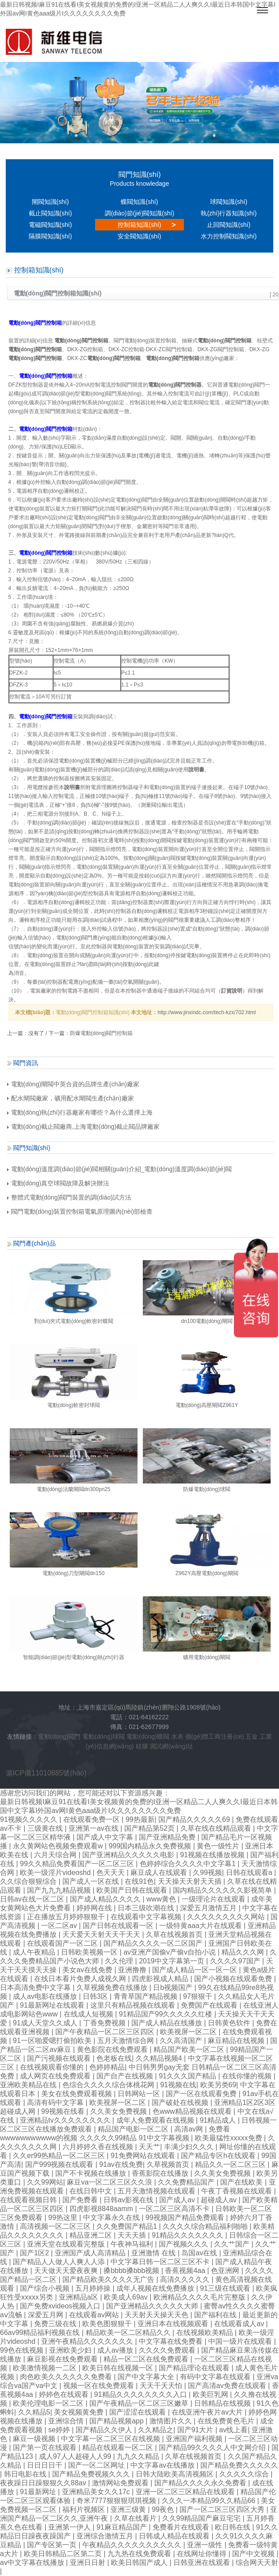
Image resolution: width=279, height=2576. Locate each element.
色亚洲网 (226, 2270)
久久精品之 (155, 2430)
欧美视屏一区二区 (189, 2032)
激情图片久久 (171, 2421)
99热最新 (140, 1819)
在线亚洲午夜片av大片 (208, 2412)
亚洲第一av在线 (94, 1828)
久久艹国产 (232, 2244)
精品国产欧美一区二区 (189, 2049)
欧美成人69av (126, 2297)
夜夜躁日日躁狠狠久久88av (44, 2483)
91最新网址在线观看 (53, 2005)
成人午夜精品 (35, 1952)
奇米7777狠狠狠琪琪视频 (117, 2500)
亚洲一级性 (205, 2545)
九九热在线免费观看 (140, 2553)
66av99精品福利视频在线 (41, 2332)
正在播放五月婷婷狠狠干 (67, 1916)
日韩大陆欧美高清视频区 (175, 2474)
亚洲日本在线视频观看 (174, 2323)
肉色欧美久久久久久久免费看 (67, 2376)
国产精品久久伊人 (105, 2430)
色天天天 (111, 1872)
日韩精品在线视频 (223, 2403)
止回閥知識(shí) (228, 224)
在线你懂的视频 (247, 2076)
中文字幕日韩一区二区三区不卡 (161, 2262)
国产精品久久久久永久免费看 (201, 2483)
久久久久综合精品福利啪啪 (206, 2226)
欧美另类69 (218, 2085)
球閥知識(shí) (228, 201)
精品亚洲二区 (91, 2235)
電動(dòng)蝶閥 (147, 1736)
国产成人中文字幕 (105, 1837)
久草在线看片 (136, 2518)
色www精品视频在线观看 (193, 2111)
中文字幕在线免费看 (171, 2341)
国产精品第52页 (150, 1828)
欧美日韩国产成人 (140, 2562)
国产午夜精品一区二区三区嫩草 (139, 2403)
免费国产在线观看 (210, 2005)
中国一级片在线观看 (241, 2341)
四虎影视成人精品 (161, 1978)
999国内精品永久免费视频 (151, 1846)
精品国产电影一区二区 (134, 2129)
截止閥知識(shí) (50, 213)
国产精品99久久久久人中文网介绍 (213, 2447)
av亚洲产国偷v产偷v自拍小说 (170, 1952)
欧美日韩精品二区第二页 (63, 2553)
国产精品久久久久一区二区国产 (153, 1943)
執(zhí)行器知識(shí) (228, 213)
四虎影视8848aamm (102, 2208)
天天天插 (133, 2235)
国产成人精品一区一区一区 (195, 1970)
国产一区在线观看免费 (202, 2093)
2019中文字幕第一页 (172, 1961)
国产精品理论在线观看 (195, 2368)
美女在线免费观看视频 (77, 2093)
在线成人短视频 (89, 2014)
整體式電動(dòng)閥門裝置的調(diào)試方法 (69, 1197)
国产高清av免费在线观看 (228, 2385)
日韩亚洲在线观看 (202, 2562)
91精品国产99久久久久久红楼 (166, 2014)
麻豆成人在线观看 (159, 1872)
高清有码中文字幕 (56, 2102)
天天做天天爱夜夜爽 (66, 2270)
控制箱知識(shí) (139, 224)
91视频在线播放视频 (213, 1855)
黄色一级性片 (219, 1846)
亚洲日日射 (88, 2562)
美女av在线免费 (88, 1970)
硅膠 (142, 1746)
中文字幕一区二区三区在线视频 (111, 2438)
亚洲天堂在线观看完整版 (67, 2244)
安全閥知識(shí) (139, 236)
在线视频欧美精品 (205, 2332)
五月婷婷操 (93, 2288)
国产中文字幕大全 (147, 2376)
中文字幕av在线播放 (163, 2465)
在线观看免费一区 (92, 1819)
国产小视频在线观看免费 (234, 1978)
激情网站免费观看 (121, 2483)
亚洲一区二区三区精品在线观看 (186, 2492)
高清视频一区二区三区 (56, 2226)
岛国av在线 (200, 2253)
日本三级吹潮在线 (147, 1908)
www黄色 (162, 1899)
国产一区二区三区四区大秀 (223, 2509)
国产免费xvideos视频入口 (61, 2306)
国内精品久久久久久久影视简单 (223, 1890)
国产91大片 (196, 2430)
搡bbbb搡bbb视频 (132, 2270)
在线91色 (139, 1881)
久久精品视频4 (160, 2058)
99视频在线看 (63, 2111)
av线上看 (233, 2430)
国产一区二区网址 (97, 2465)
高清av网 (189, 2129)
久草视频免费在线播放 (112, 1987)
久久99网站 (45, 2182)
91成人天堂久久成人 (46, 2023)
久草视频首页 (169, 2164)
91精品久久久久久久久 (188, 2235)
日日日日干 (45, 2465)
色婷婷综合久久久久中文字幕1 (188, 1863)
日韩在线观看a (250, 1872)
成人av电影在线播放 (46, 1996)
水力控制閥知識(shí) (228, 236)
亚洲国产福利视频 (195, 2438)
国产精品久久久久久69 (195, 1819)
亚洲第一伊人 (70, 2527)
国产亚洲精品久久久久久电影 (129, 1855)
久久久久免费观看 (168, 2350)
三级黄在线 (46, 1828)
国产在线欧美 (242, 2182)
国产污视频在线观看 (59, 2058)
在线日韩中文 (91, 2191)
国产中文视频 (254, 2553)
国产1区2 (35, 2253)
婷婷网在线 (95, 1908)
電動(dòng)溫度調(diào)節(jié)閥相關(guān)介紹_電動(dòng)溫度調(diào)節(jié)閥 (119, 1169)
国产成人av (178, 2200)
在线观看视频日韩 (29, 2200)
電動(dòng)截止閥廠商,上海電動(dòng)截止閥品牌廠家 (83, 1126)
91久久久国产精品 (188, 2076)
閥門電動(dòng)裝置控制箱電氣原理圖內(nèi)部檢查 (80, 1211)
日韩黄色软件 (230, 2023)
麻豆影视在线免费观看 (63, 2359)
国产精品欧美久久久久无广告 (109, 2279)
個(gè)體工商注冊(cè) (214, 1736)
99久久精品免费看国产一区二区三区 (78, 1863)
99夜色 (164, 2509)
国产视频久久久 (184, 2244)
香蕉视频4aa (186, 2270)
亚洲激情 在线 (154, 2253)
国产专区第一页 (52, 2545)
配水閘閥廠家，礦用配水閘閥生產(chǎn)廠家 (70, 1098)
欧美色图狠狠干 (108, 2323)
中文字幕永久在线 (112, 2217)
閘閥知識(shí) (50, 201)
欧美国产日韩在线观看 (132, 1890)
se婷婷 (60, 2430)
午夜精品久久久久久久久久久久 (132, 2545)
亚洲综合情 (66, 2421)
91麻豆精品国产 (122, 2527)
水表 (177, 1736)
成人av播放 (116, 2350)
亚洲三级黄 (129, 2509)
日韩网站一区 (140, 2093)
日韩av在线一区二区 (33, 1899)
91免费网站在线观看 (144, 2155)
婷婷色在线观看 (64, 2394)
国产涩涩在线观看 (138, 2412)
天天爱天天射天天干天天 (102, 1934)
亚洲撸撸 (133, 1970)
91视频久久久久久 (29, 1819)
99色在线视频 (22, 2350)
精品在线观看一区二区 (118, 2447)
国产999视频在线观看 (60, 2164)
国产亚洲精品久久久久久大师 (153, 2306)
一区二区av (60, 1925)
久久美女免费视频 (119, 2111)
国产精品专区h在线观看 (219, 2155)
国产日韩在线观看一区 (119, 1925)
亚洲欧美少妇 (71, 2350)
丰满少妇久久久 (189, 2146)
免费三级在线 (56, 2323)
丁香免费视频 (105, 2023)
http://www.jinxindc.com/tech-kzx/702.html (206, 1012)
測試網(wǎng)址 (171, 1746)
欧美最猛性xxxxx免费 (229, 2138)
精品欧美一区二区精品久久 (129, 2332)
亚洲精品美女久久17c (97, 2492)
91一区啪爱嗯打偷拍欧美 (53, 2040)
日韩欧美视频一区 (90, 1952)
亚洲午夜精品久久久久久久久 (88, 2341)
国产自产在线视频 (125, 2076)
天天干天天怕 (162, 2385)
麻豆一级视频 (35, 2438)
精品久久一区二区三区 (231, 2164)
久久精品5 (34, 2412)
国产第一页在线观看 (45, 2447)
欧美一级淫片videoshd (56, 1872)
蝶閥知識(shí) (139, 201)
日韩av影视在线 (129, 2200)
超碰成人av (219, 2200)
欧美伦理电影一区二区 (49, 2403)
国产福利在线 (216, 2315)
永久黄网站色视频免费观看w (59, 1846)
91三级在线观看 (226, 2288)
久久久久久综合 (245, 2474)
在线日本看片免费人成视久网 (81, 1978)
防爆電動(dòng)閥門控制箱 (101, 1033)
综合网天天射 (257, 2562)
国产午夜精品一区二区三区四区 (105, 2032)
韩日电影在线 (26, 2474)
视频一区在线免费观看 (99, 2385)
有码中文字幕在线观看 (216, 2376)
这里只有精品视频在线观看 (133, 2005)
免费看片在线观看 (182, 2527)
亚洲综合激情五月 (105, 2536)
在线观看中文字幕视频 (147, 1916)
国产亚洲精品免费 (168, 1837)
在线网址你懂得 (202, 2553)
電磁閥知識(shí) (50, 224)
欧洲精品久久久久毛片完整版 (200, 2297)
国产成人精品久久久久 (106, 1899)
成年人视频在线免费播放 (156, 2288)
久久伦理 (120, 1961)
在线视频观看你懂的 (52, 2067)
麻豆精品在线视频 (237, 2040)
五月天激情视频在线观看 (157, 2191)
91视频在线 (178, 2085)
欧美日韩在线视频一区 (118, 2368)
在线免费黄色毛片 (227, 2421)
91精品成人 (219, 2120)
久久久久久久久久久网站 (227, 1916)
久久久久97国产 (236, 1961)
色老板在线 (114, 2058)
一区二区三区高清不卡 (175, 2208)
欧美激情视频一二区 (45, 2368)
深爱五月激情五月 (209, 1908)
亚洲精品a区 (79, 2297)
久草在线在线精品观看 (216, 1828)
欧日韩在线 (233, 2527)
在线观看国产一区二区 (63, 1943)
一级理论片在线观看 (214, 1899)
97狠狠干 (198, 1996)
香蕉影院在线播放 (161, 2173)
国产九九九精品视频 (59, 1890)
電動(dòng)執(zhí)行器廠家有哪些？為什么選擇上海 (80, 1112)
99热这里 (63, 2217)
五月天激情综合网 (126, 2040)
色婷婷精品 (107, 2067)
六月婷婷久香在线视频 (98, 2146)
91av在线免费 (121, 2164)
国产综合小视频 (45, 2288)
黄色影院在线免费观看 (113, 2049)
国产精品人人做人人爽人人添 (60, 2262)
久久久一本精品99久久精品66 (209, 2500)
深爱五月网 (46, 2315)
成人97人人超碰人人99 (76, 2456)
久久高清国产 (182, 2040)
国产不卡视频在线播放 (91, 2173)
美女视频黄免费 (79, 2412)
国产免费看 (80, 2200)
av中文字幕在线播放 (33, 2562)
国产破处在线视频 (181, 2102)
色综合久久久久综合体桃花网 (109, 2085)
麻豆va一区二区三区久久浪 (110, 2182)
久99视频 (207, 1872)
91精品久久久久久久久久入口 (141, 2394)
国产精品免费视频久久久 (92, 2474)
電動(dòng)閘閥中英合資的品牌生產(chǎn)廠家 (73, 1084)
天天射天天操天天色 (157, 2315)
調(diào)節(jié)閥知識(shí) (139, 213)
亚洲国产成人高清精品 (91, 2253)
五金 (251, 1736)
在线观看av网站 (95, 2315)
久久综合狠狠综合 (29, 1881)
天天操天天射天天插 (190, 1881)
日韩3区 (96, 1996)
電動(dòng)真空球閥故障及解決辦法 (58, 1183)
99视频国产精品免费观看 (185, 2217)
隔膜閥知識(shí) (50, 236)
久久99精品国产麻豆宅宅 (202, 2518)
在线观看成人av (240, 2323)
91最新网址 (39, 2492)
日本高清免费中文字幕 (36, 1987)
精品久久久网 (244, 1952)
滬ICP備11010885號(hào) (46, 1773)
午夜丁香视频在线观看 (237, 2191)
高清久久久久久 (185, 2279)
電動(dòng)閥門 (59, 1736)
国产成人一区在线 (91, 1881)
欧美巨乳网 (211, 2394)
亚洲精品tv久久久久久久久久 (66, 2120)
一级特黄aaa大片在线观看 (201, 1925)
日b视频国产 (173, 1987)
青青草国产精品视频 (146, 1996)
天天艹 (149, 2146)
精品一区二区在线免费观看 (146, 2359)
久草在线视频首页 (175, 1934)
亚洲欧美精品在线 (29, 2085)
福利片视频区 (84, 2509)
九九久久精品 (139, 2456)
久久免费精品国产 (187, 2182)
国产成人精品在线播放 (167, 2023)
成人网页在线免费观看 (56, 2076)
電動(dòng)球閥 (103, 1736)
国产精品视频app (117, 2421)
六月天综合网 (56, 1855)
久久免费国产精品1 (127, 2226)
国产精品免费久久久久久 (239, 2465)
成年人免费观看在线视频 (156, 2120)
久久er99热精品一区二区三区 (60, 2155)
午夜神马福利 (133, 2244)
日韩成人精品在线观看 (175, 2536)
